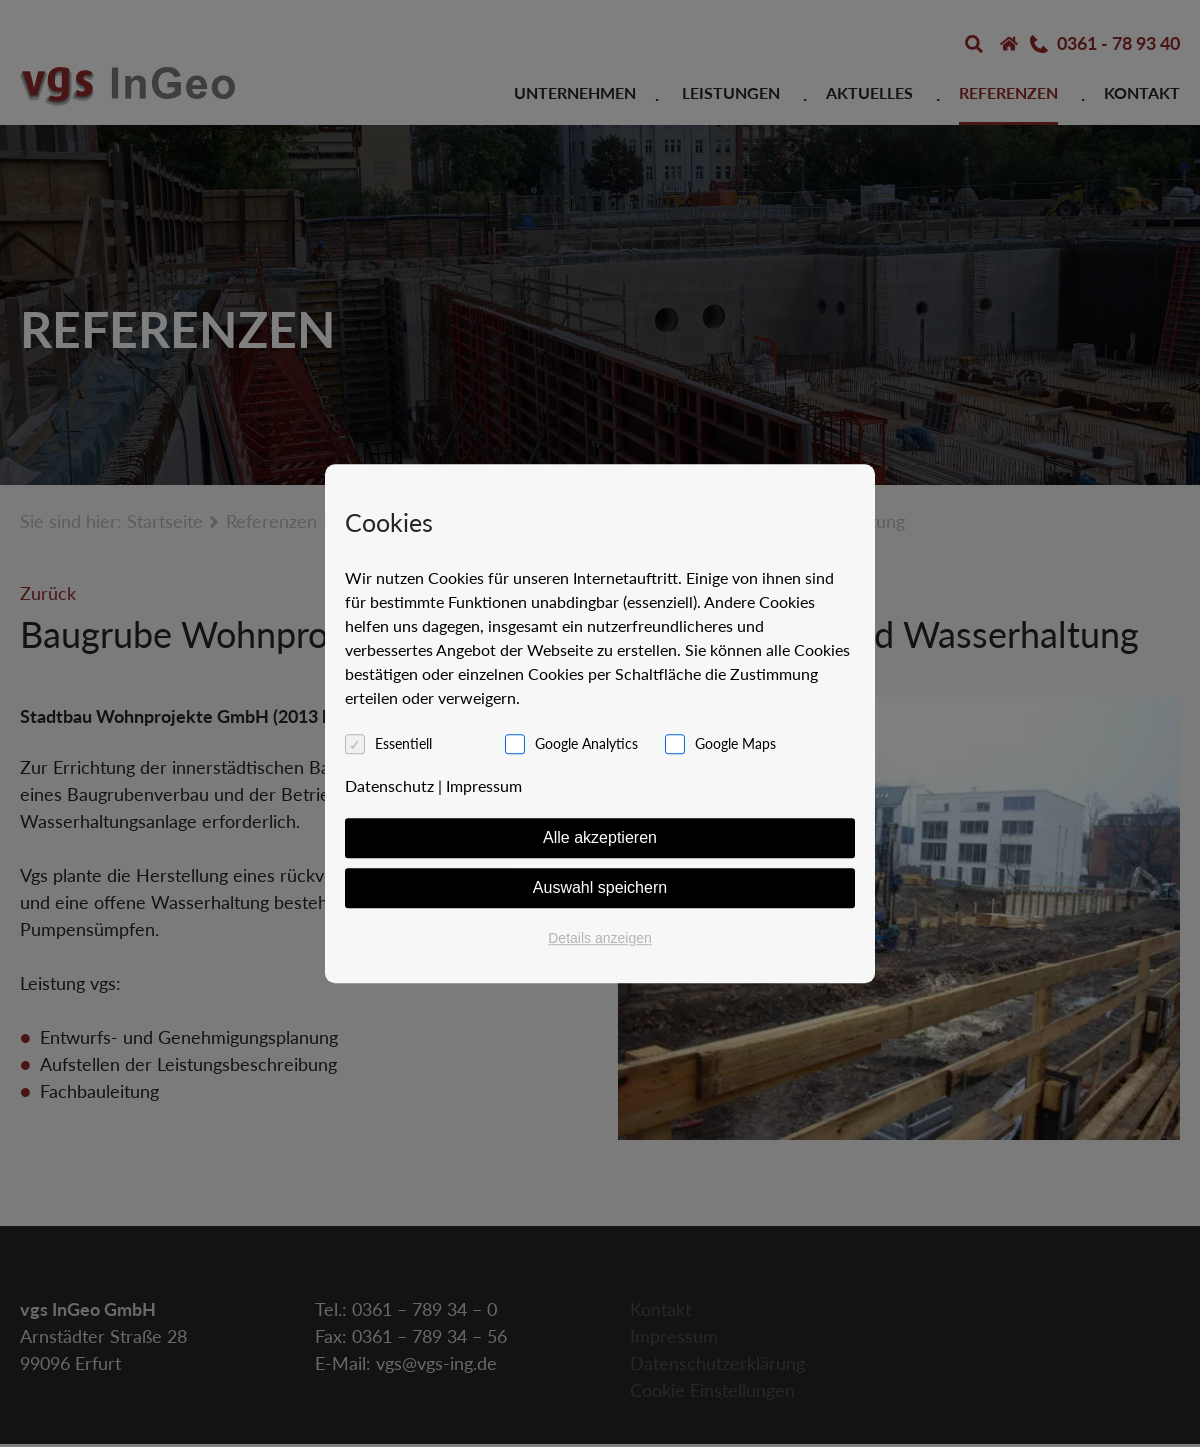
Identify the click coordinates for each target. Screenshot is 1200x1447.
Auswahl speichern (600, 887)
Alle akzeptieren (600, 837)
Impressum (484, 785)
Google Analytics (586, 743)
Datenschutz (389, 785)
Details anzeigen (600, 938)
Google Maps (735, 743)
